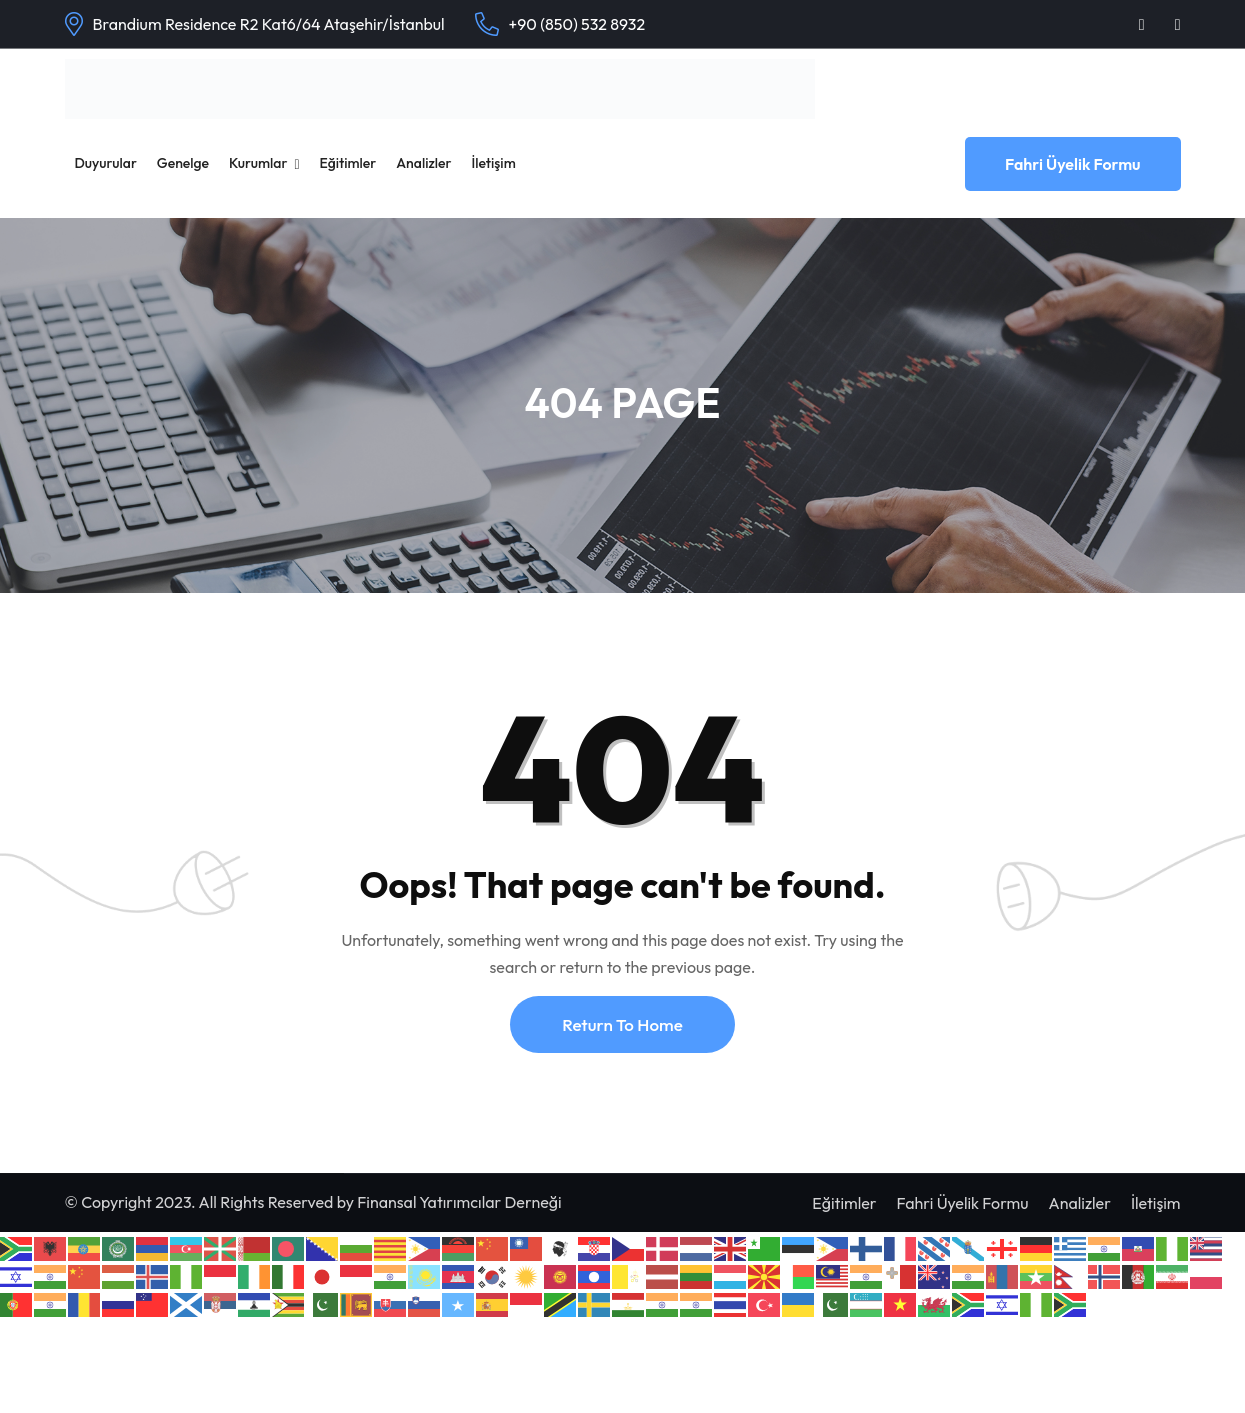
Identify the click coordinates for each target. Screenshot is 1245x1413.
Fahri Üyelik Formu (1073, 164)
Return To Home (622, 1024)
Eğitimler (348, 163)
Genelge (183, 163)
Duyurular (106, 163)
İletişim (493, 163)
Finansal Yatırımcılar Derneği (459, 1202)
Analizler (423, 163)
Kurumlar (258, 163)
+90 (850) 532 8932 (577, 24)
